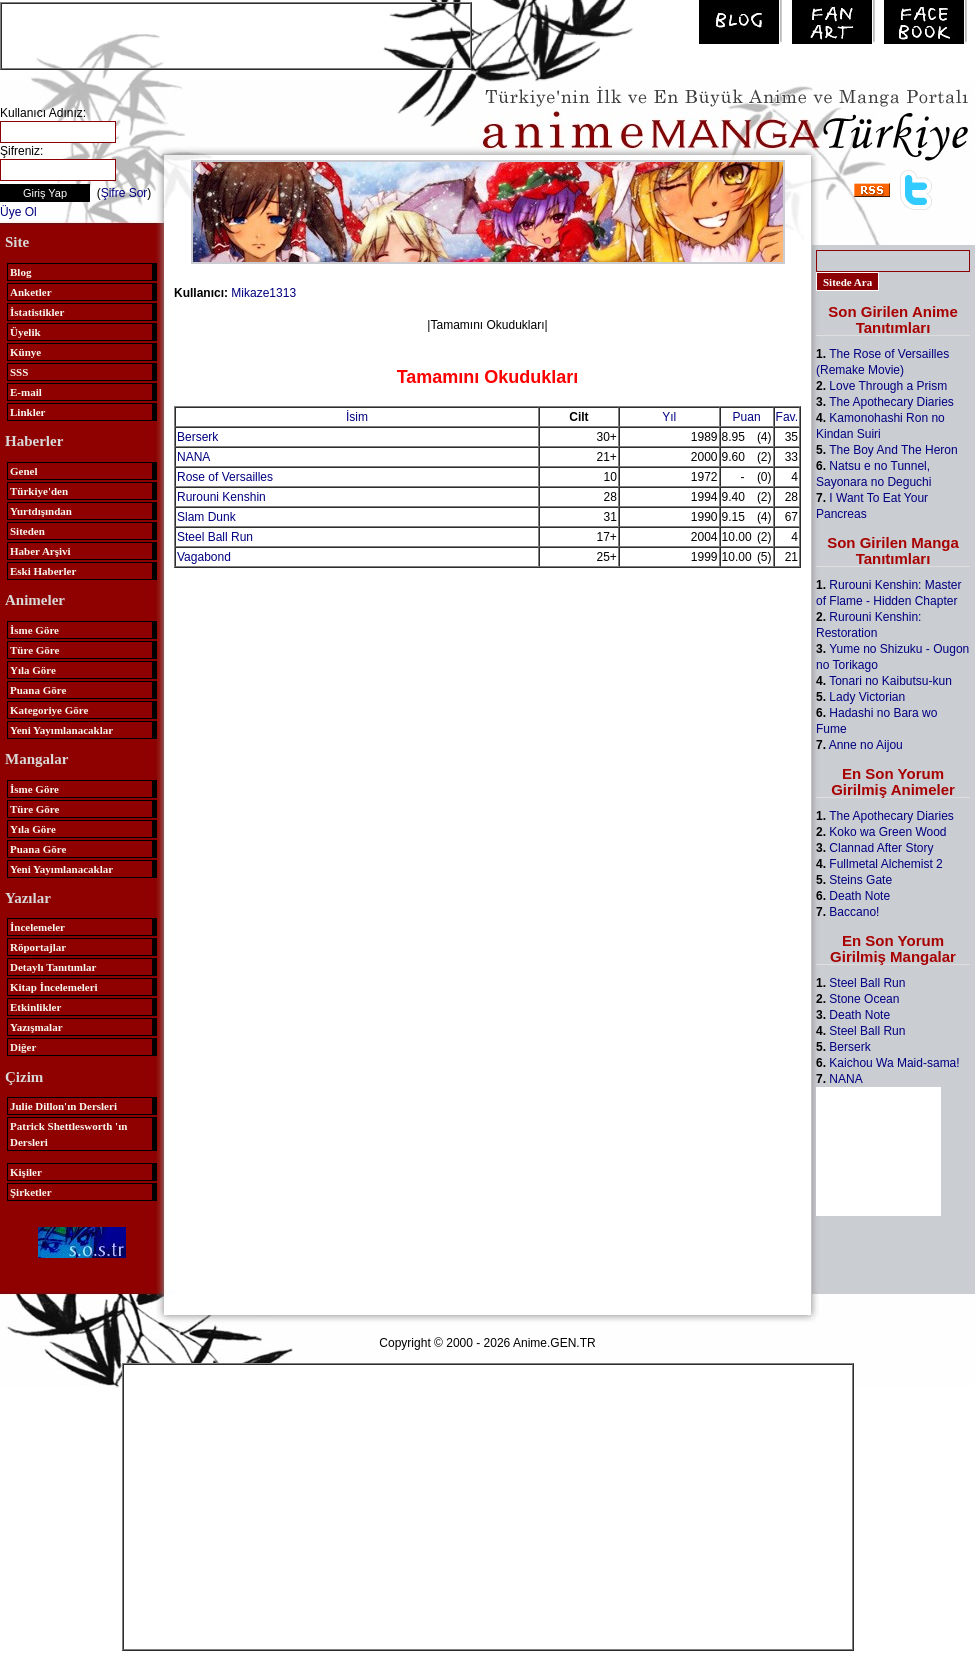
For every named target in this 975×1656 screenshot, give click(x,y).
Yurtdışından (41, 511)
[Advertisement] (236, 34)
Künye (25, 352)
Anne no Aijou (866, 745)
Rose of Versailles (225, 477)
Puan (747, 417)
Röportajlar (38, 947)
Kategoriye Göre (49, 710)
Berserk (197, 437)
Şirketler (31, 1192)
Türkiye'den (39, 491)
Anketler (31, 292)
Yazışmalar (36, 1027)
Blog (20, 272)
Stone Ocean (864, 999)
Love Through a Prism (888, 386)
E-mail (26, 392)
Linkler (27, 412)
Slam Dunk (206, 517)
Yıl (669, 417)
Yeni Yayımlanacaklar (61, 730)
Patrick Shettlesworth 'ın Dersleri (68, 1134)
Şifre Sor (124, 193)
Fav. (787, 417)
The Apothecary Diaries (891, 402)
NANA (193, 457)
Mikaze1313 (263, 293)
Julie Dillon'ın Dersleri (63, 1106)
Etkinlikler (35, 1007)
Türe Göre (34, 650)
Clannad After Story (881, 848)
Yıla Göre (33, 670)
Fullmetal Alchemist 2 (885, 864)
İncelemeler (37, 927)
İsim (357, 417)
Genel (24, 471)
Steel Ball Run (215, 537)
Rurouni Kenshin (221, 497)
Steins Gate (860, 880)
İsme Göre (34, 630)
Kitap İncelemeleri (54, 987)
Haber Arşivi (40, 551)
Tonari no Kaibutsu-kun (890, 681)
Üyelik (25, 332)
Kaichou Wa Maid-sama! (894, 1063)
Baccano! (854, 912)
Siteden (27, 531)
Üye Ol (18, 212)
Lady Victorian (867, 697)
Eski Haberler (43, 571)
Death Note (859, 896)
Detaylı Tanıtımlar (53, 967)
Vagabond (204, 557)
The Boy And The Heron (893, 450)
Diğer (23, 1047)
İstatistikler (37, 312)
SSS (19, 372)
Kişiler (26, 1172)
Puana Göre (38, 690)
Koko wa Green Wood (887, 832)
